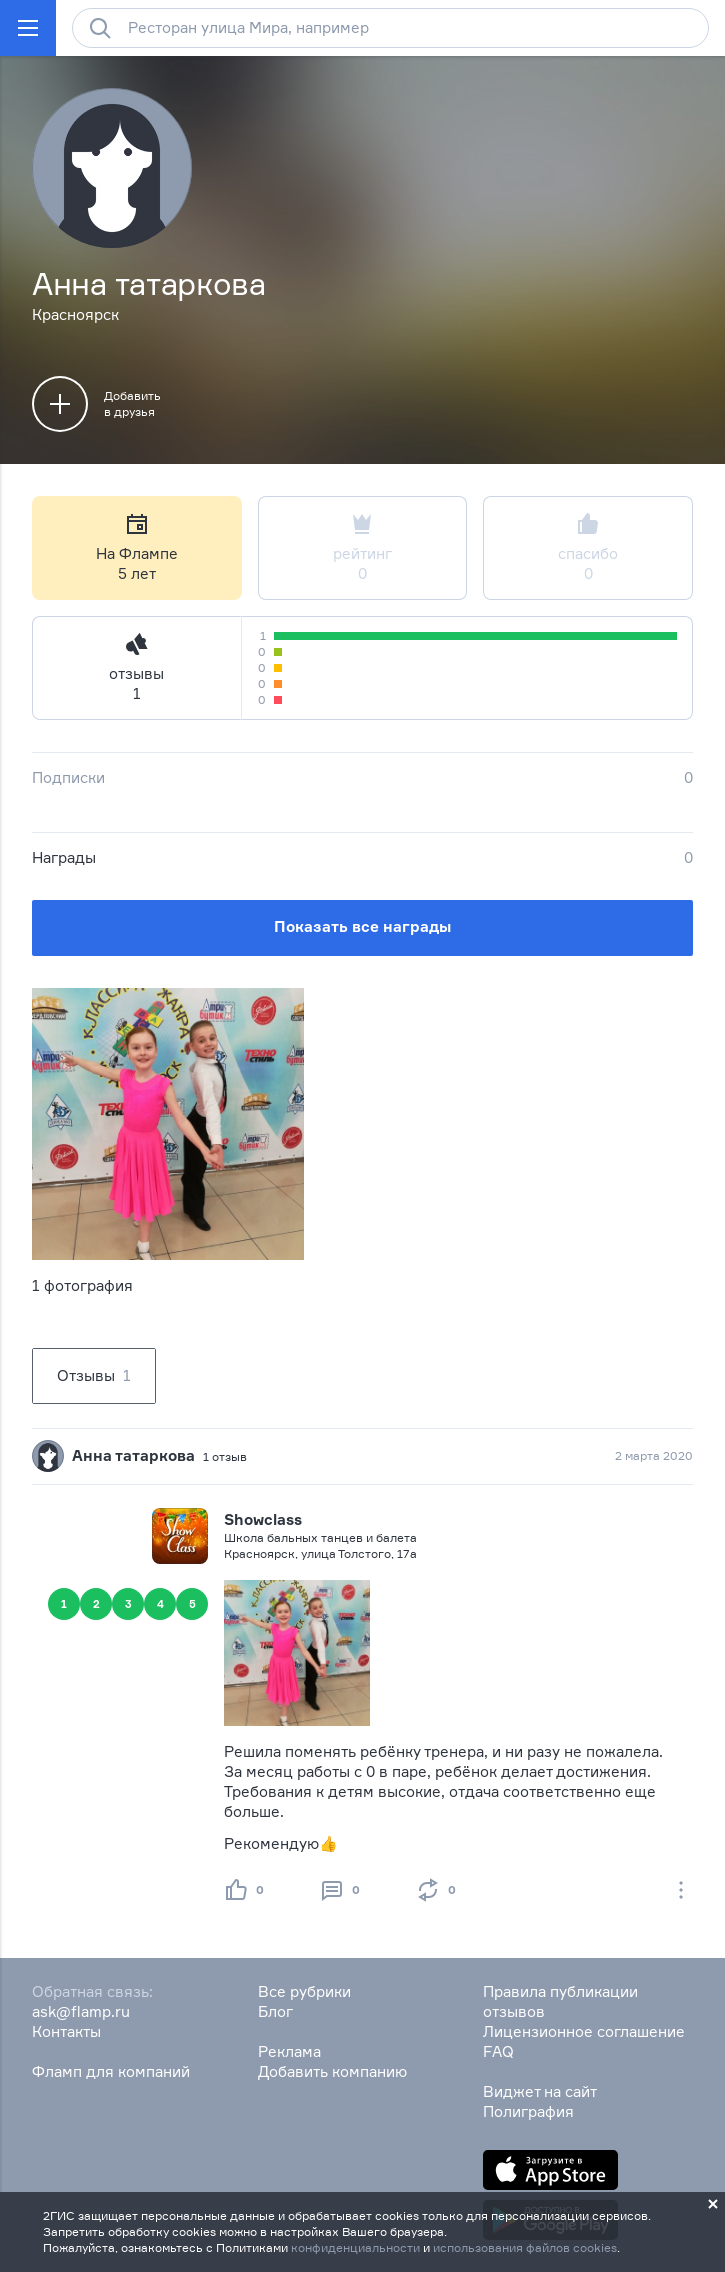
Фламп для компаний (111, 2071)
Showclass (263, 1519)
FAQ (498, 2051)
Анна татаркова (133, 1455)
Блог (275, 2011)
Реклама (289, 2051)
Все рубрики (304, 1991)
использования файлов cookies (525, 2247)
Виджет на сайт (540, 2091)
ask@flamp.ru (81, 2011)
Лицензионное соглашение (584, 2031)
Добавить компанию (332, 2071)
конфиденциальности (355, 2247)
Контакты (66, 2031)
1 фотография (82, 1285)
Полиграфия (528, 2111)
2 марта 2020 (654, 1455)
